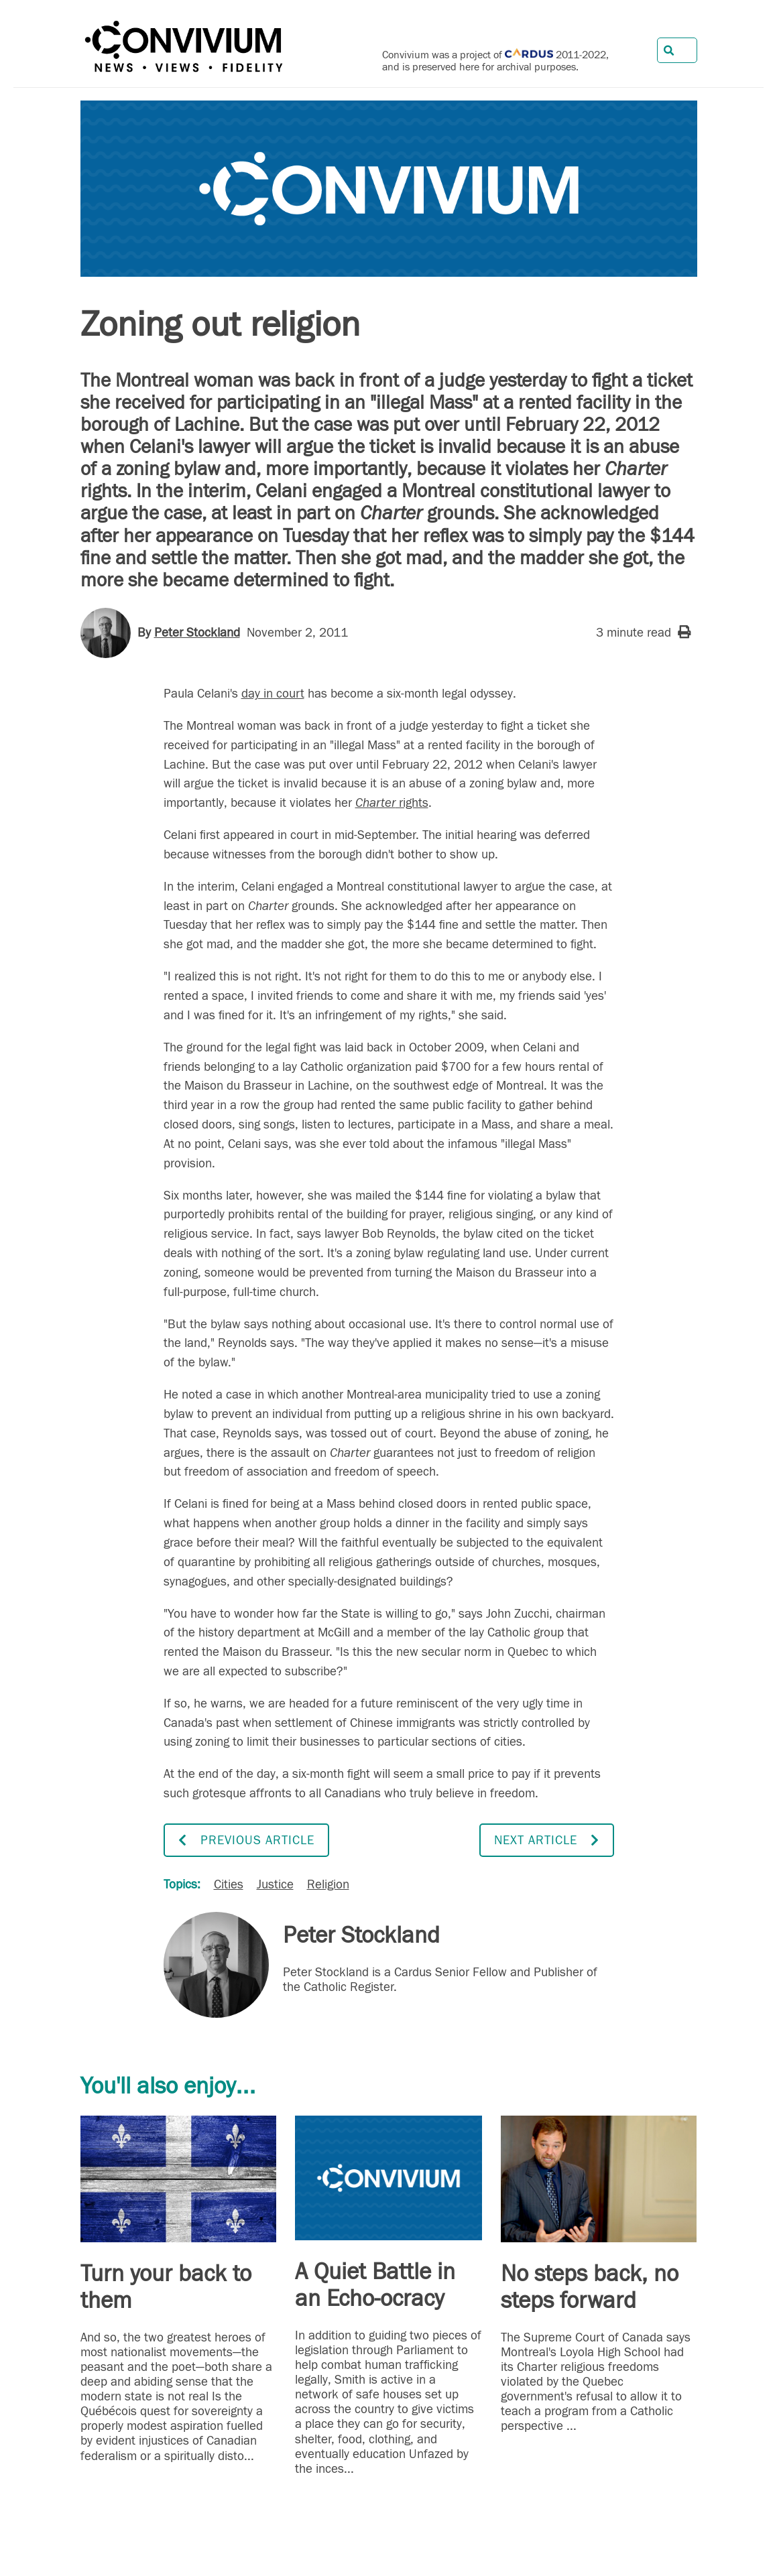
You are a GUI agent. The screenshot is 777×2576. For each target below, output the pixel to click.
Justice (275, 1884)
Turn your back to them (165, 2287)
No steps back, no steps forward (589, 2287)
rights (391, 802)
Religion (328, 1884)
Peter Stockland (197, 632)
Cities (228, 1884)
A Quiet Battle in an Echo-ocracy (375, 2285)
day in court (272, 693)
